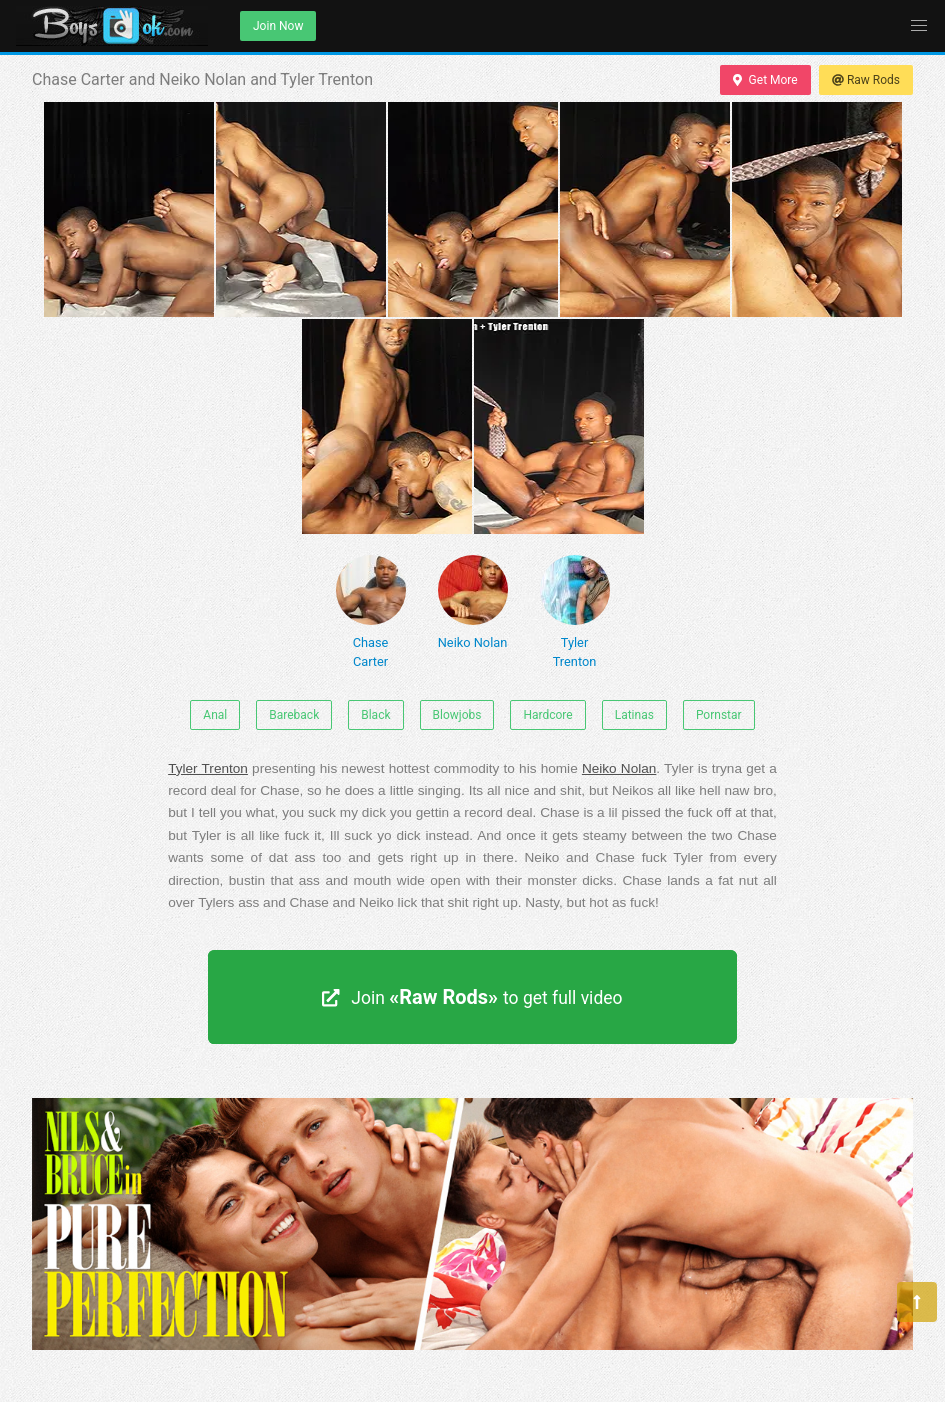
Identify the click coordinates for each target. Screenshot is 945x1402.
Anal (215, 715)
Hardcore (547, 715)
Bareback (294, 715)
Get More (765, 80)
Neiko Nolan (473, 602)
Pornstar (719, 715)
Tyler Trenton (575, 612)
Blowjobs (457, 715)
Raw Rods (866, 80)
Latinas (634, 715)
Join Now (278, 26)
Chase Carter (371, 612)
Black (375, 715)
